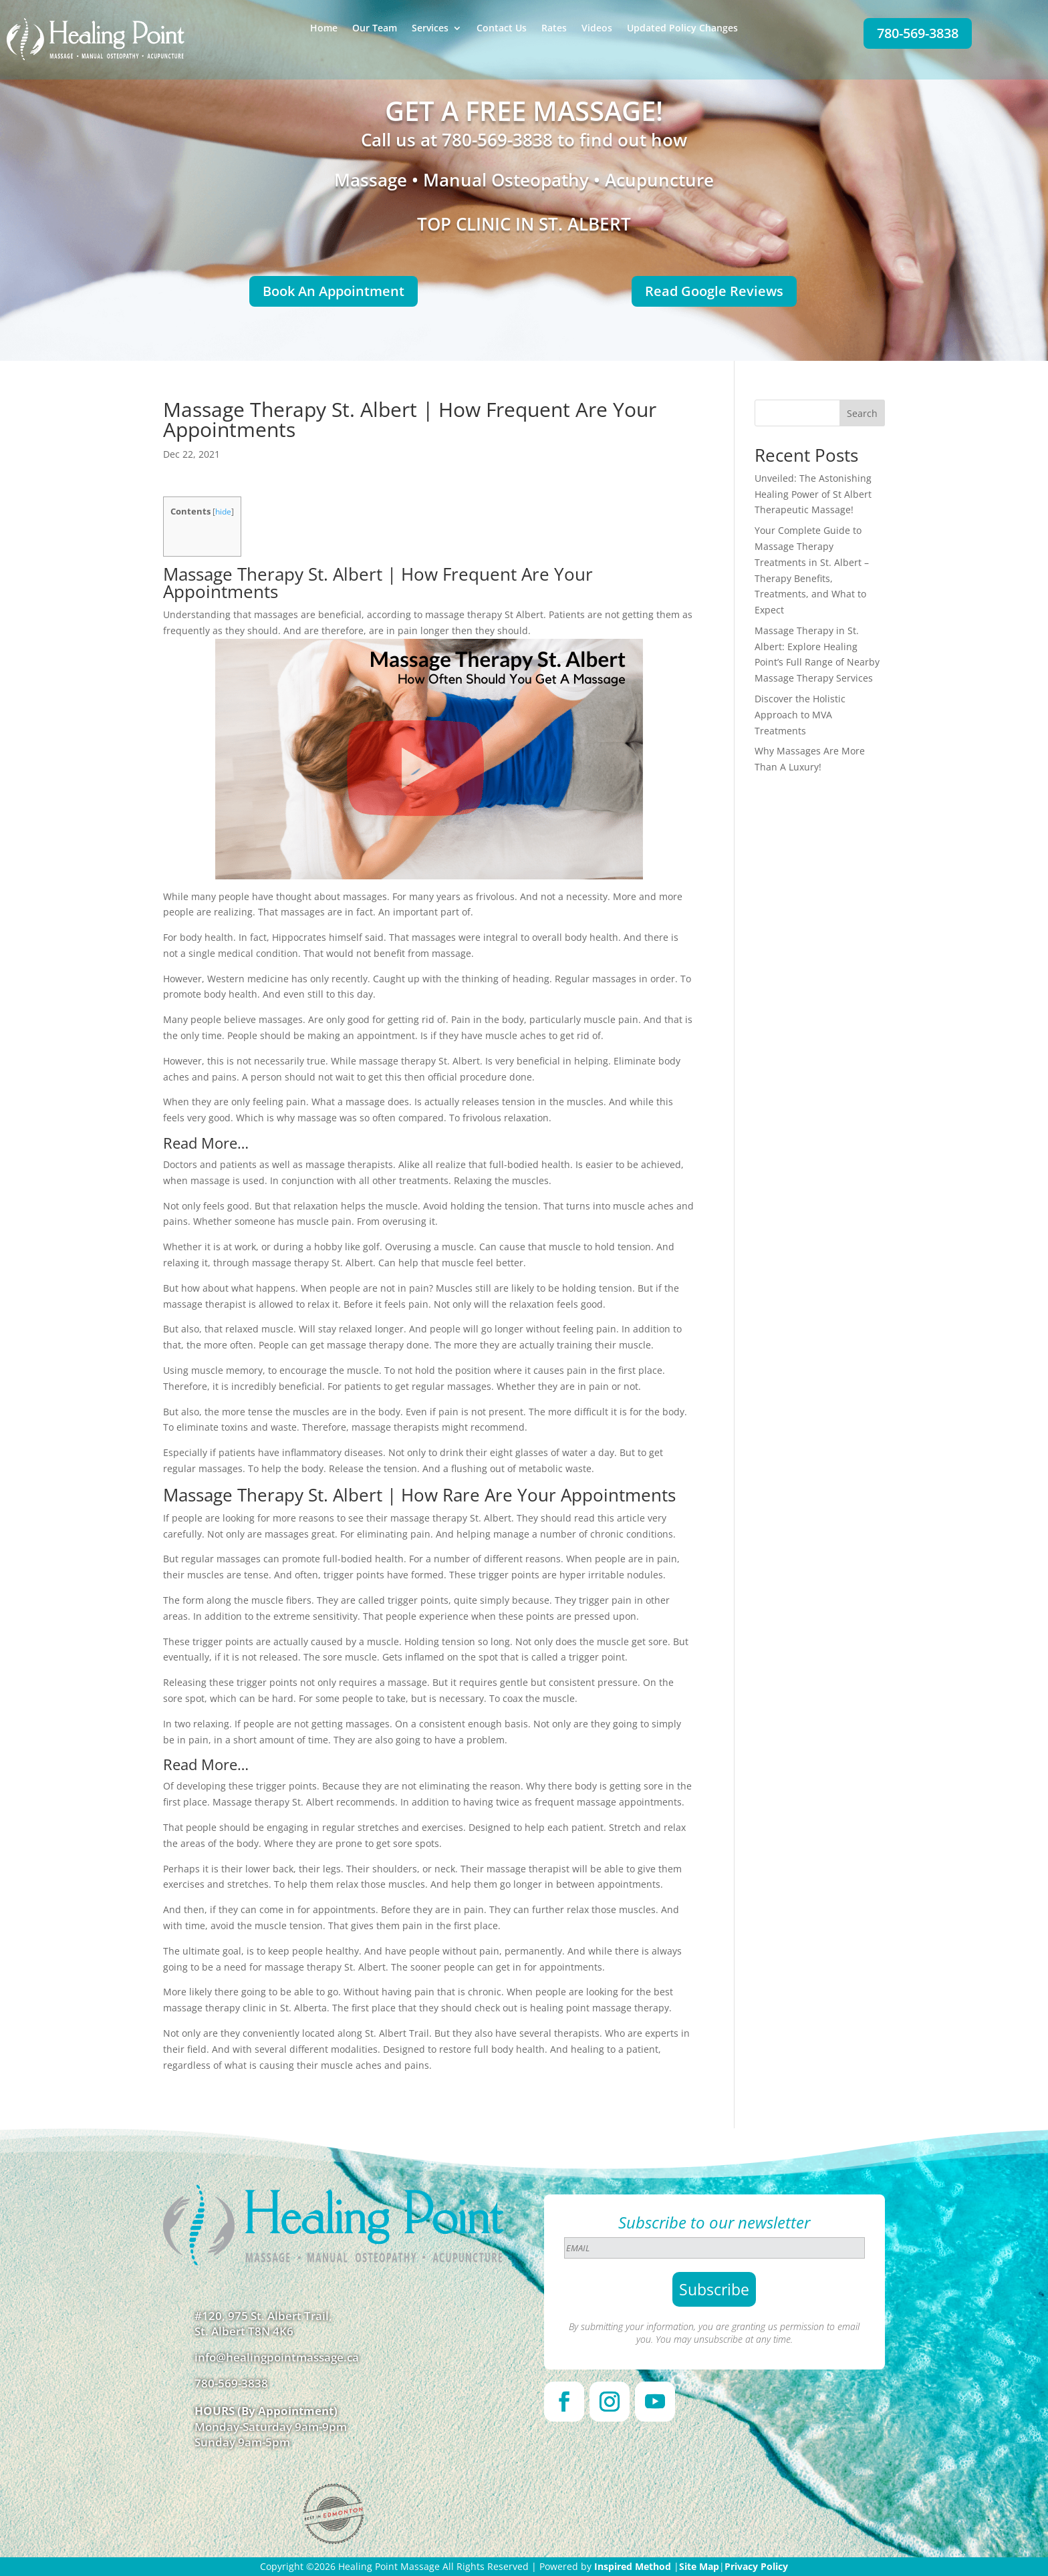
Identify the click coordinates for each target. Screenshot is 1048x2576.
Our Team (374, 28)
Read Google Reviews (714, 291)
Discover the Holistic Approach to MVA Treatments (800, 714)
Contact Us (502, 28)
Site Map (699, 2566)
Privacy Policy (756, 2566)
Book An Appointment (333, 291)
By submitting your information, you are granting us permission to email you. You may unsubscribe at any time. (714, 2332)
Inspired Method (632, 2566)
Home (324, 28)
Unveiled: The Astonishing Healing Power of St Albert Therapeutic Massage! (813, 494)
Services (430, 28)
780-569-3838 (917, 33)
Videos (596, 28)
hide (223, 511)
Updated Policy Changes (682, 28)
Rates (554, 28)
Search (862, 413)
